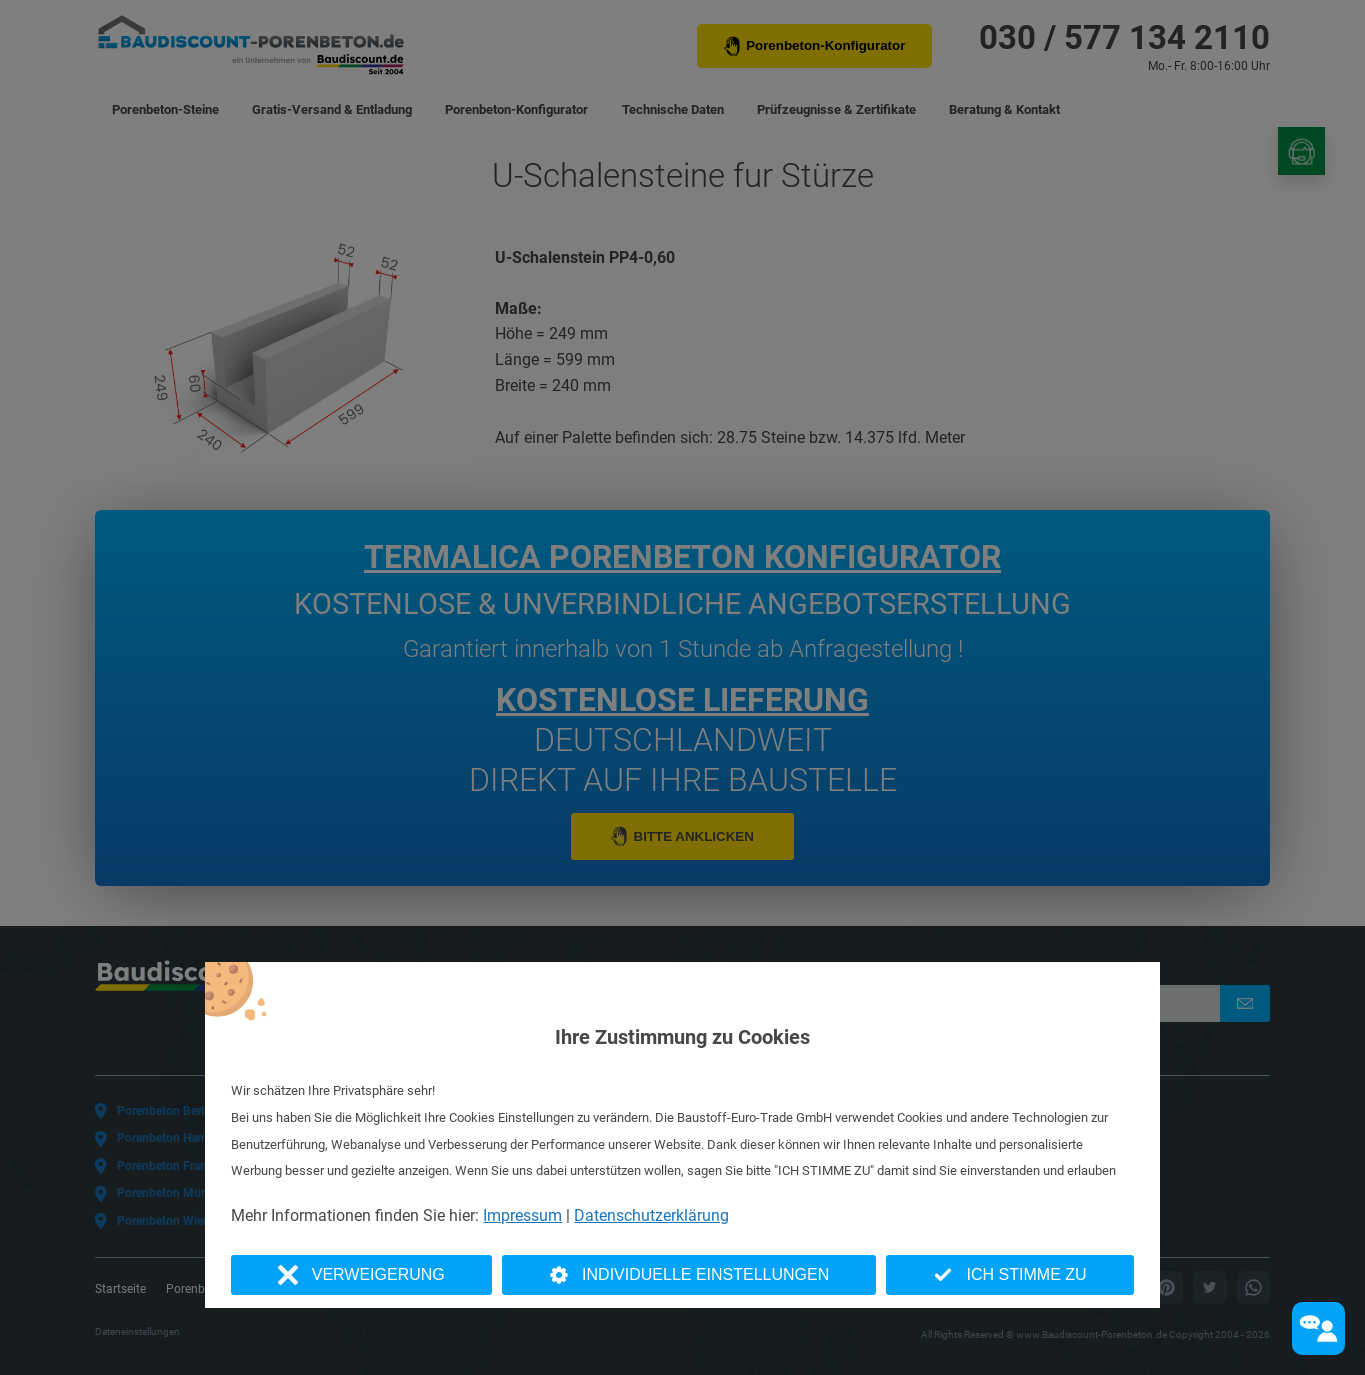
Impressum (522, 1215)
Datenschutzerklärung (651, 1215)
